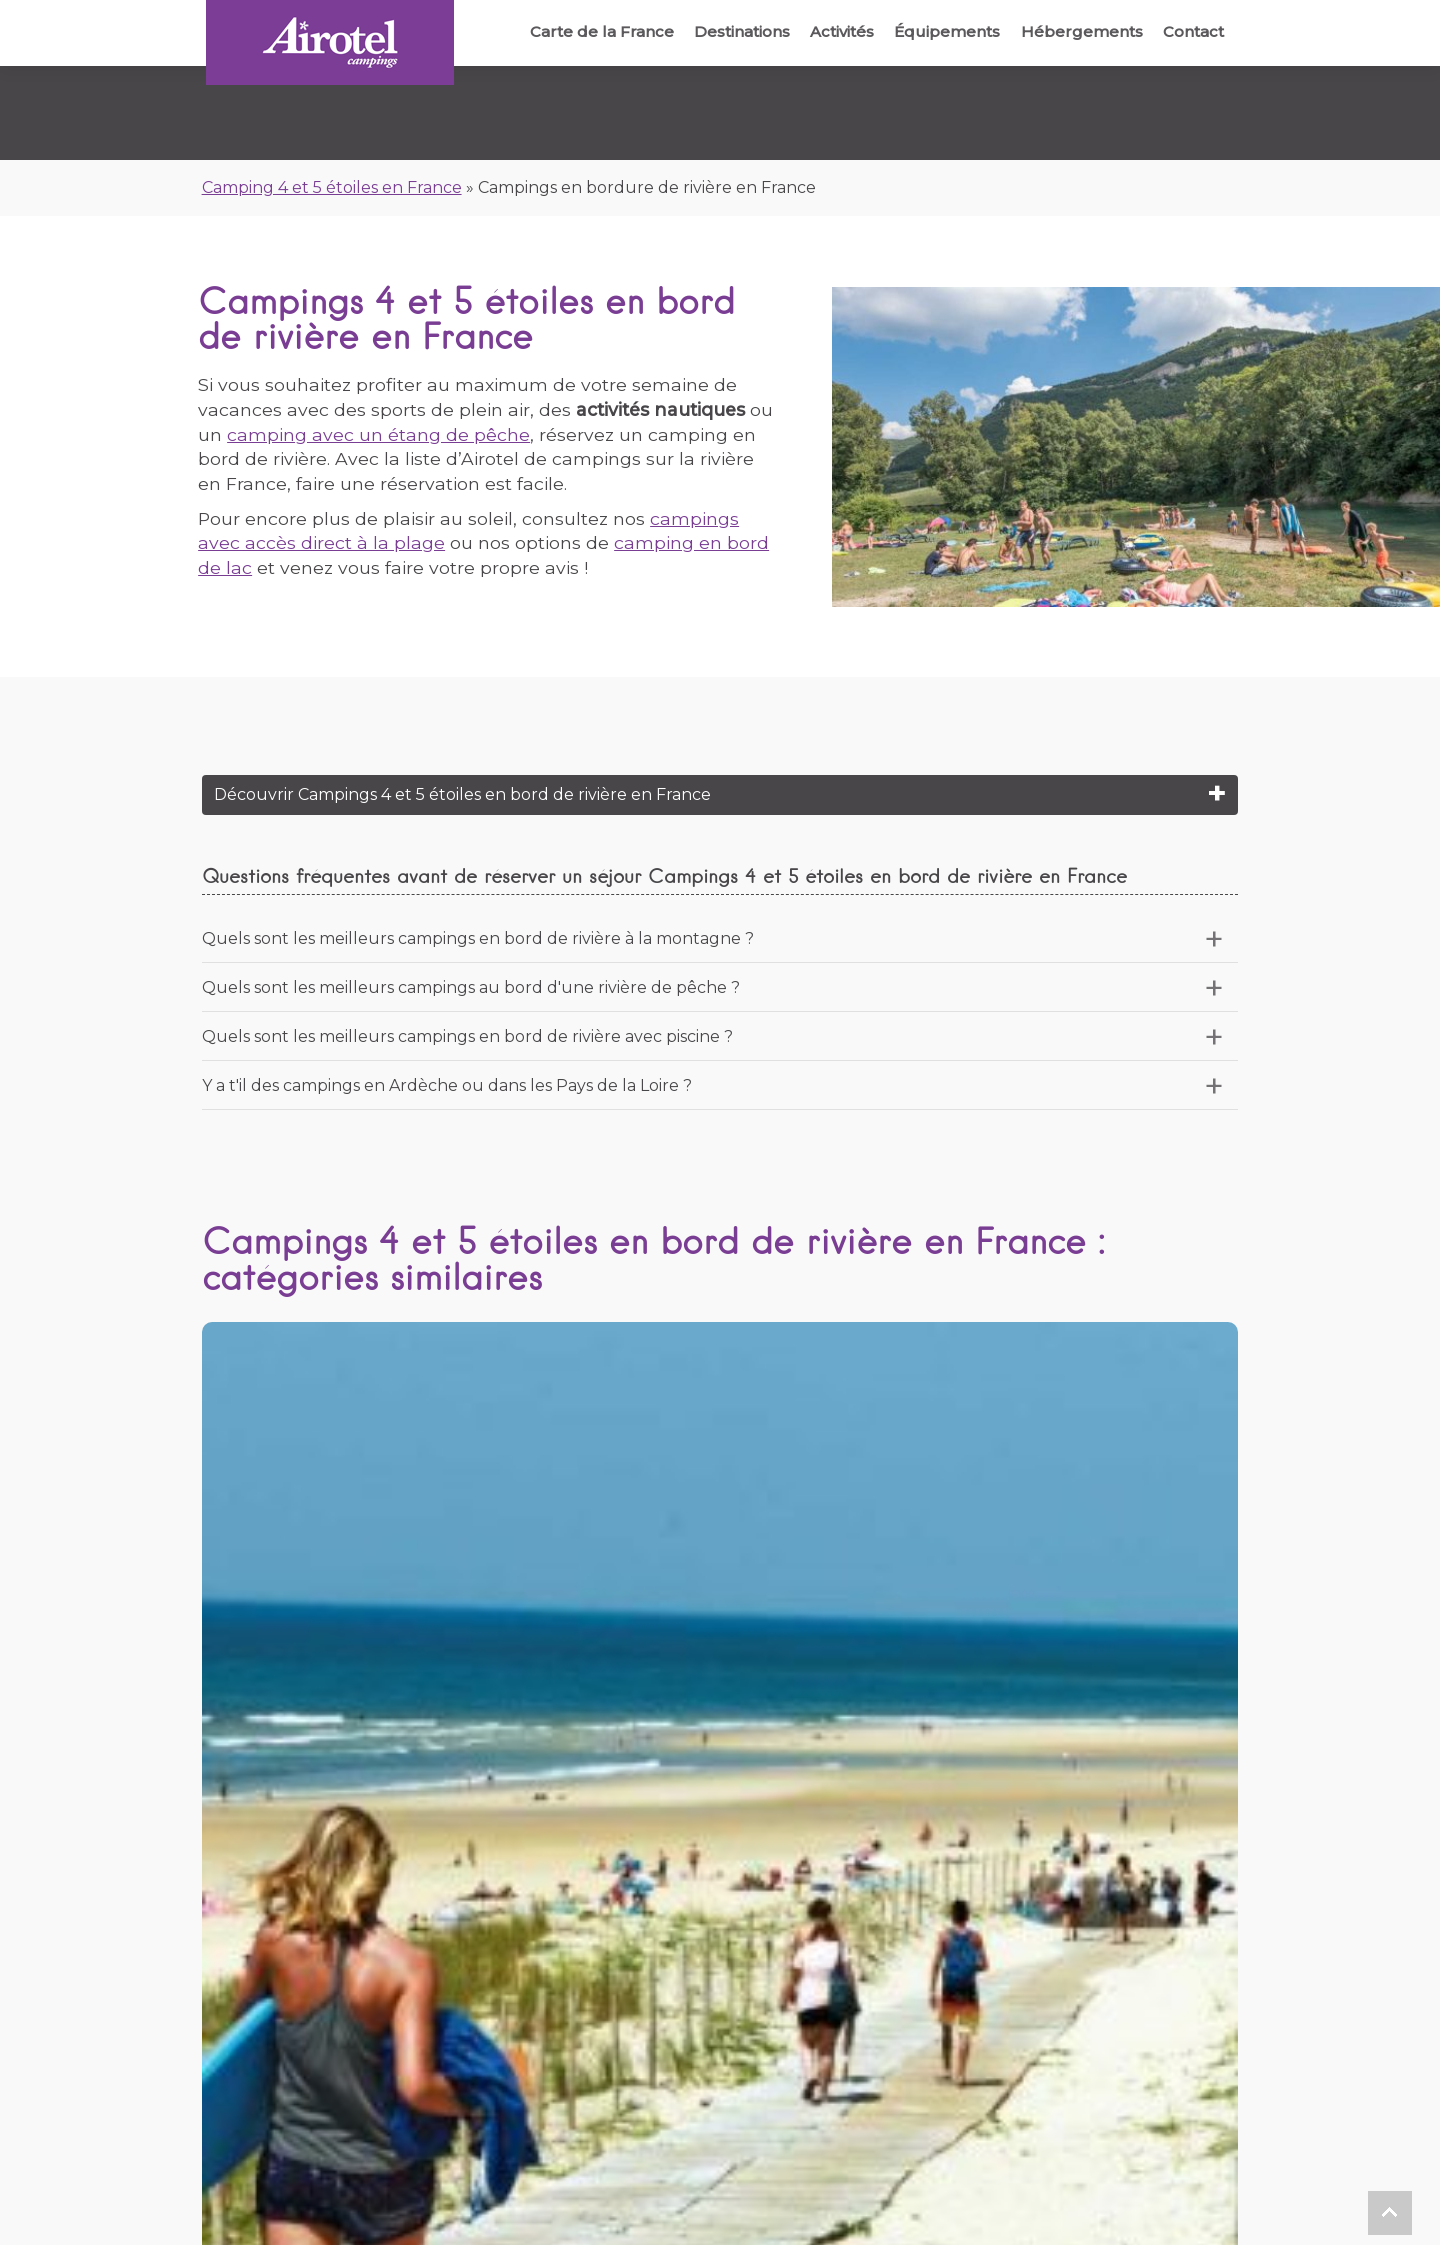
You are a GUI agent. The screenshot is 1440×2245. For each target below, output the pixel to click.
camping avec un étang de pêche (378, 434)
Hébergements (1076, 31)
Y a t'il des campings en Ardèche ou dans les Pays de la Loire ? (447, 1085)
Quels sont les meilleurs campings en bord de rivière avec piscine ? (467, 1036)
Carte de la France (581, 31)
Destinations (725, 31)
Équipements (938, 31)
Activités (829, 31)
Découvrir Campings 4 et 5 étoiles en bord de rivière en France (462, 794)
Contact (1191, 31)
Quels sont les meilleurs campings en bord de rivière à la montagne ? (478, 938)
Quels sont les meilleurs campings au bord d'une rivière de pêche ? (471, 987)
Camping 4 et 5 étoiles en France (332, 187)
